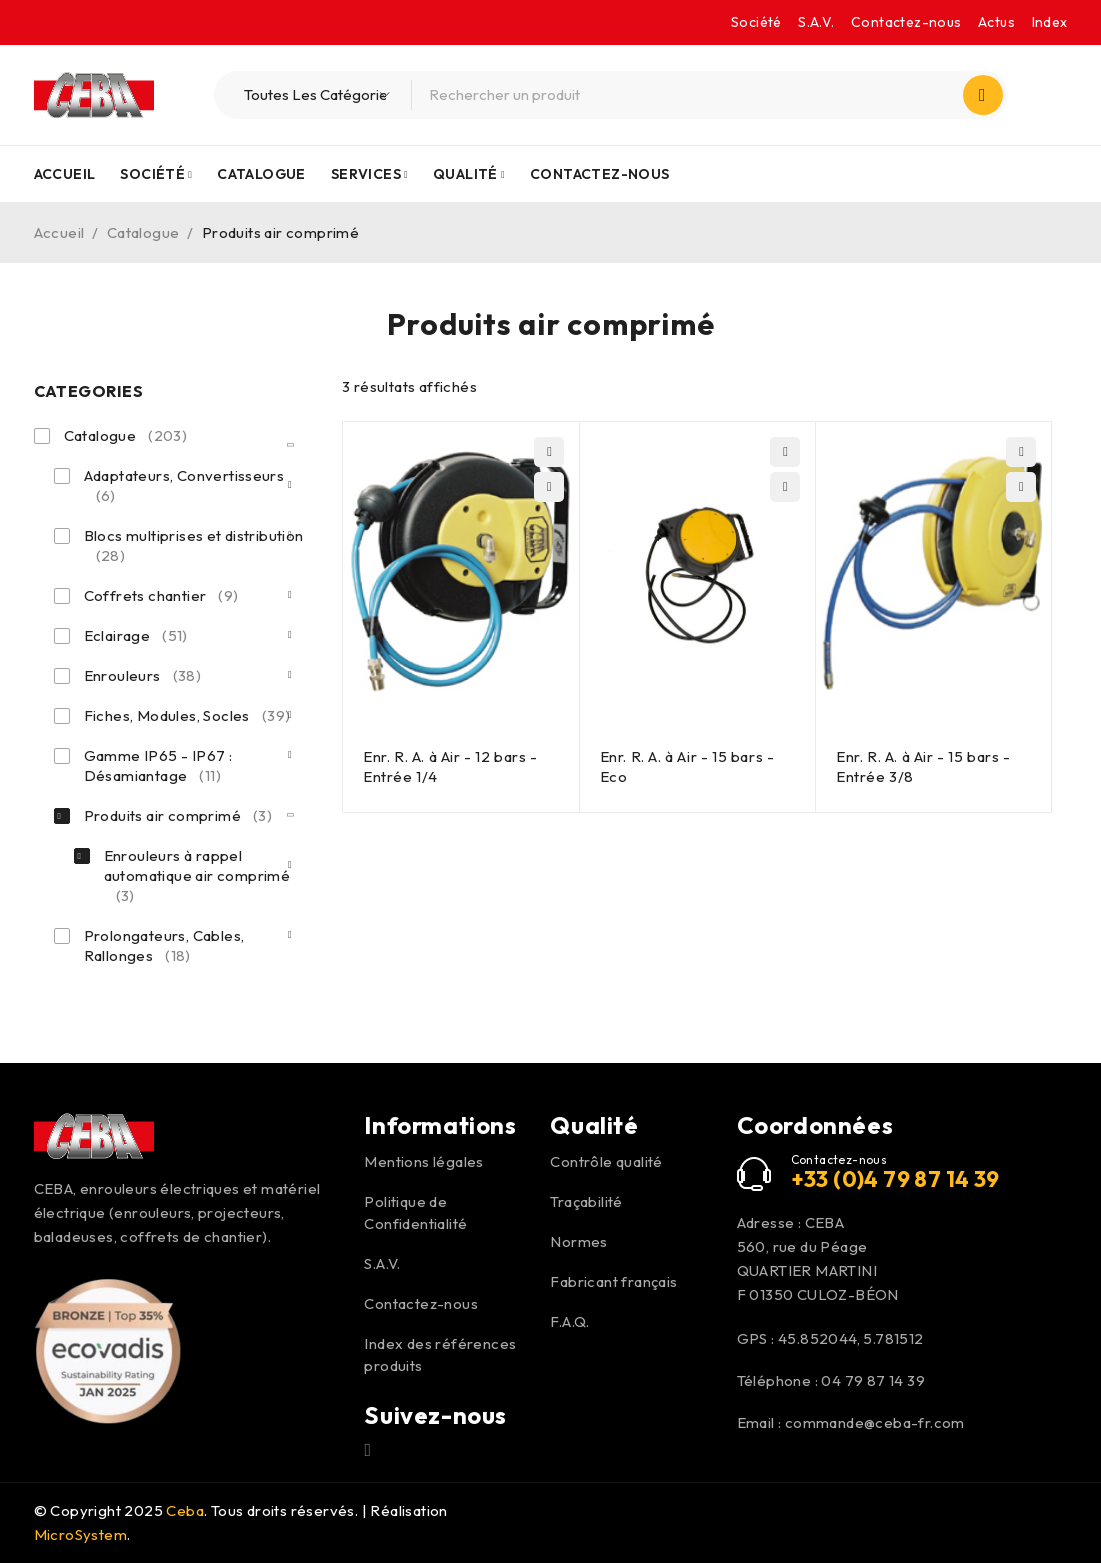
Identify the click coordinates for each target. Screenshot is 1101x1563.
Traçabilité (586, 1201)
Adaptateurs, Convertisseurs (184, 486)
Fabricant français (613, 1281)
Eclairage (136, 636)
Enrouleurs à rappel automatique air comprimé (197, 876)
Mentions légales (423, 1161)
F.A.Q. (569, 1321)
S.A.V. (816, 22)
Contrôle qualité (606, 1161)
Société (756, 22)
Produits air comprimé (178, 816)
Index (1050, 22)
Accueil (59, 232)
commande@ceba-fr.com (875, 1422)
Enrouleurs (143, 676)
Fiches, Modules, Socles (187, 716)
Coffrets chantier (161, 596)
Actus (996, 22)
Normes (578, 1241)
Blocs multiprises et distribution (194, 546)
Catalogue (143, 232)
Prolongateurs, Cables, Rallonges (164, 946)
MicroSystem (80, 1534)
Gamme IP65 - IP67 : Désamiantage (158, 766)
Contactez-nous (906, 22)
